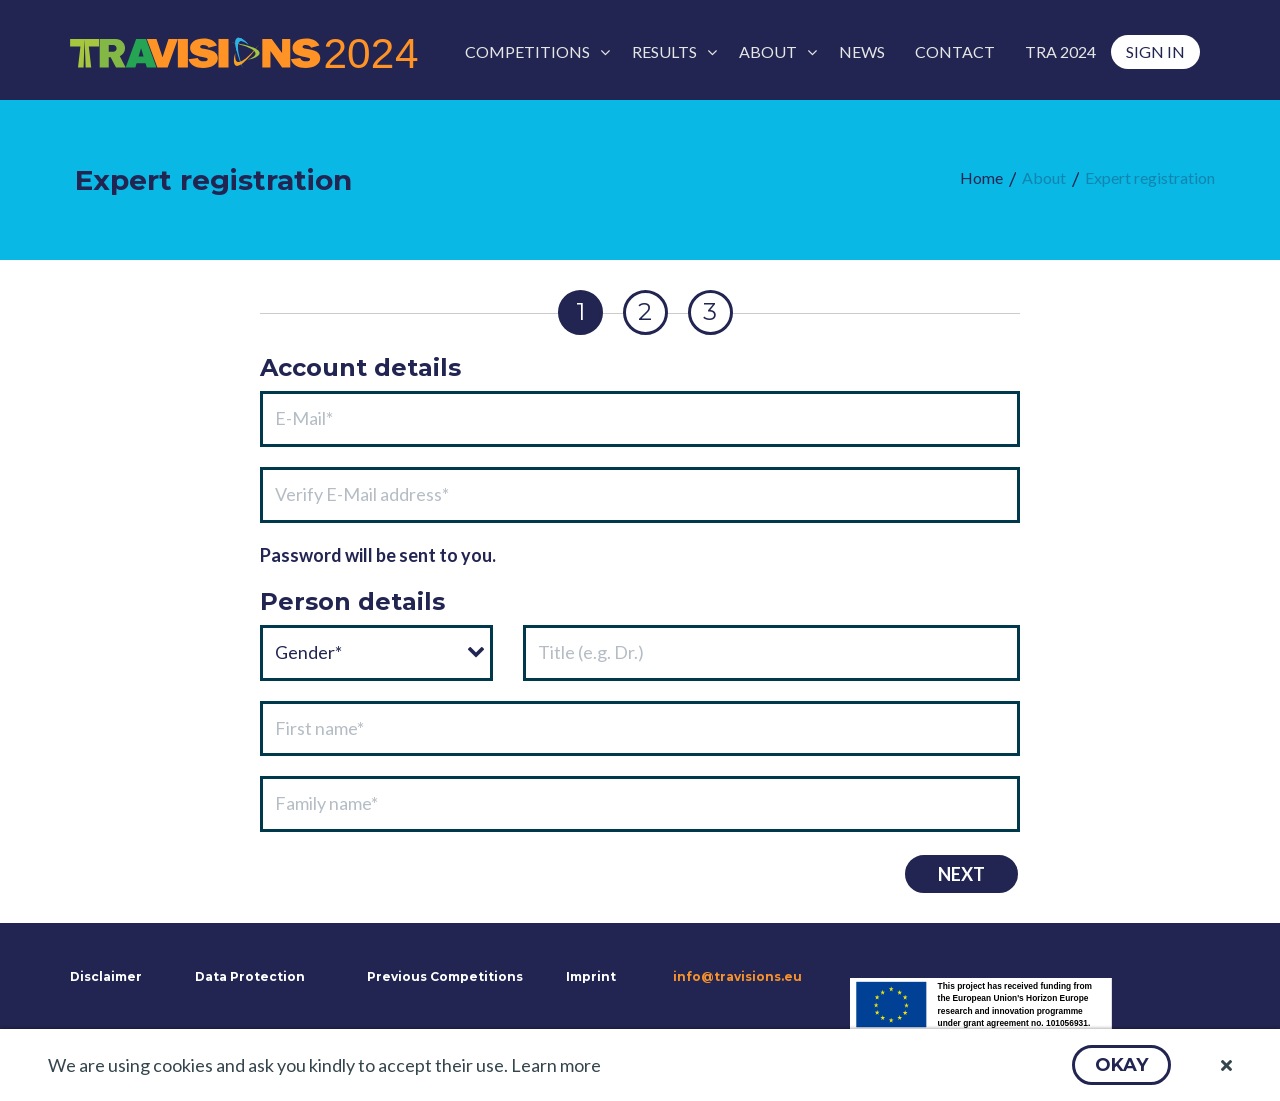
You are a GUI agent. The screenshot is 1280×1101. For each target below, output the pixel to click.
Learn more (556, 1065)
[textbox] (640, 419)
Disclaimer (104, 976)
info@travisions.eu (737, 976)
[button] (1121, 1065)
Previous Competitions (445, 976)
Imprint (591, 976)
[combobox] (376, 653)
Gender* (308, 652)
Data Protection (250, 976)
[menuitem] (533, 52)
